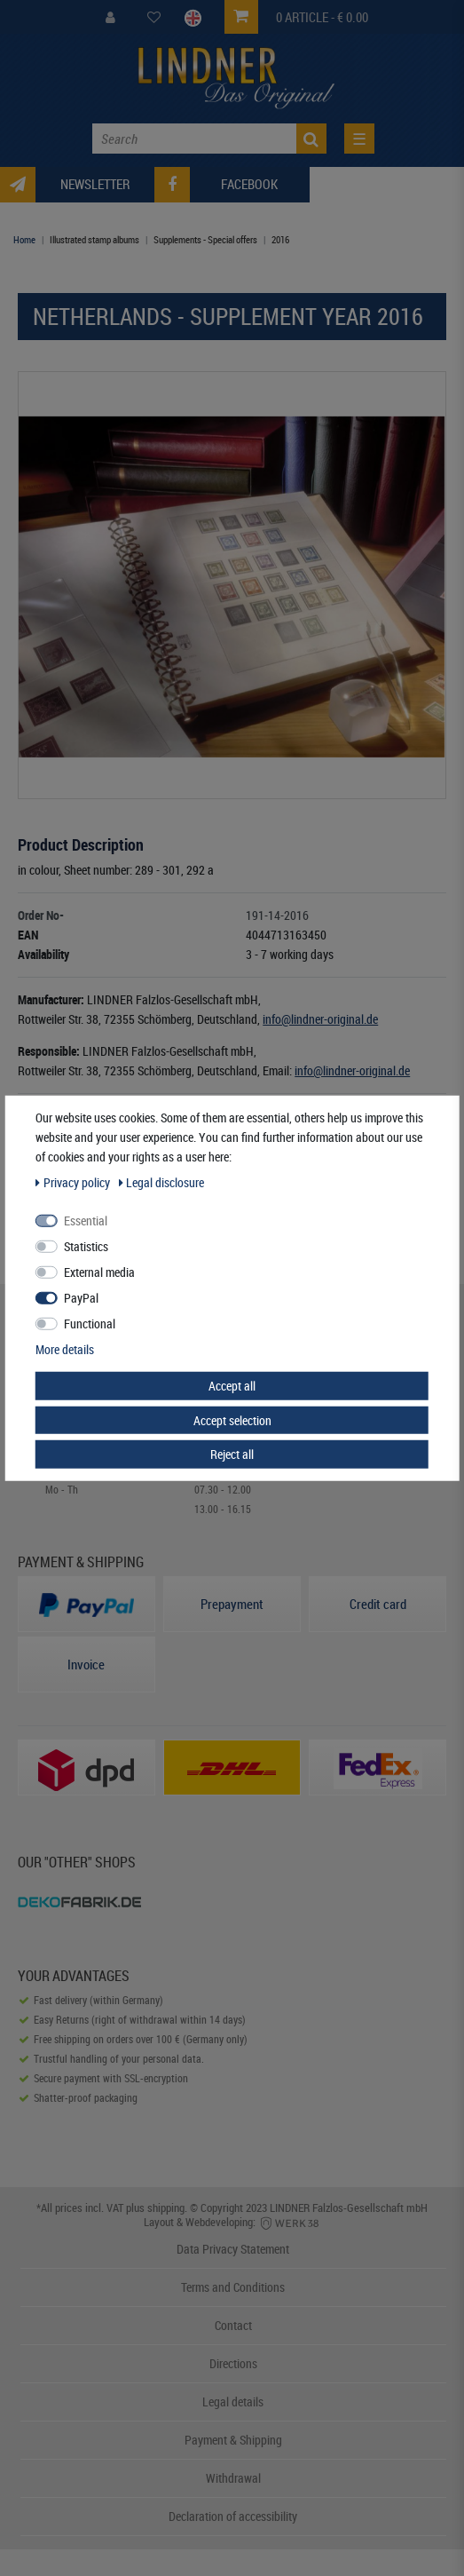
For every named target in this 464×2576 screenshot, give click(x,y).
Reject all (232, 1454)
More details (64, 1349)
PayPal (81, 1297)
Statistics (86, 1246)
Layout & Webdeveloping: (232, 2222)
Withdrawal (233, 2477)
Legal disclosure (162, 1182)
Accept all (232, 1385)
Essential (85, 1220)
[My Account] (110, 17)
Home (24, 239)
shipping (166, 2207)
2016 (280, 239)
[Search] (311, 138)
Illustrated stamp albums (94, 239)
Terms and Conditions (233, 2287)
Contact (233, 2325)
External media (99, 1272)
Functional (89, 1323)
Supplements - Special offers (205, 239)
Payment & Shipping (233, 2439)
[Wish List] (154, 17)
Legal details (232, 2401)
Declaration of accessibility (233, 2516)
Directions (233, 2363)
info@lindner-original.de (320, 1019)
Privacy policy (74, 1182)
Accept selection (232, 1419)
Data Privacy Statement (233, 2248)
